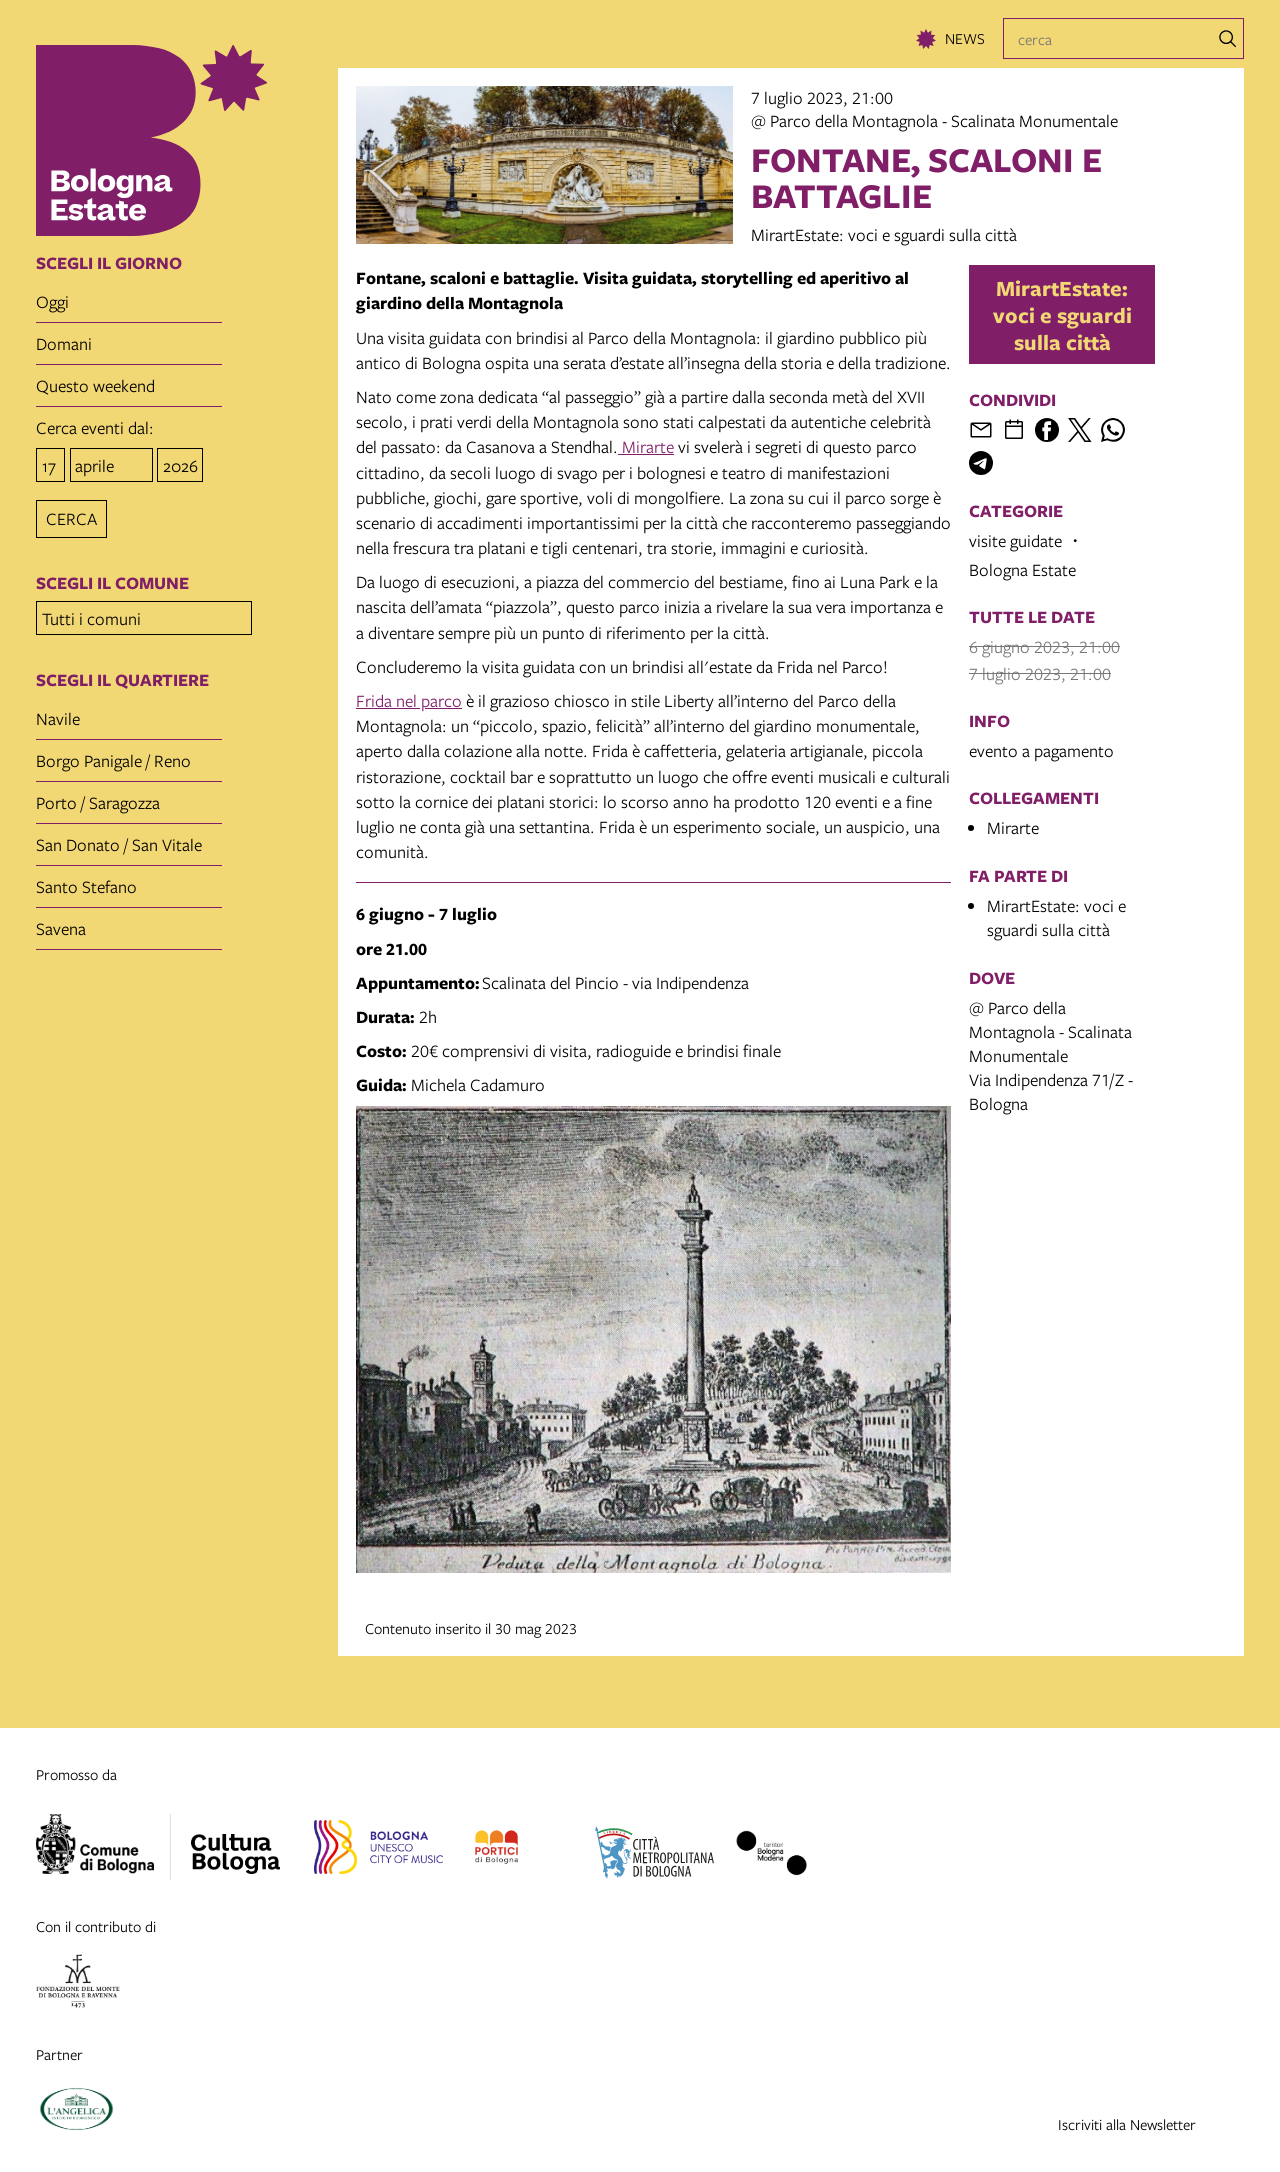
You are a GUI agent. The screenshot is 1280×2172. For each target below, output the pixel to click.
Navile (58, 712)
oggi (52, 301)
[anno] (180, 463)
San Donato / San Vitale (119, 838)
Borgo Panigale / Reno (113, 754)
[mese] (111, 463)
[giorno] (50, 463)
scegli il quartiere (122, 674)
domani (64, 343)
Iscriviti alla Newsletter (1127, 2124)
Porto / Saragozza (98, 796)
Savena (61, 922)
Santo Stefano (86, 880)
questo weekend (95, 385)
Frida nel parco (409, 700)
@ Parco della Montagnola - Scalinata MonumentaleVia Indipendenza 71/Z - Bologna (1051, 1055)
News (965, 38)
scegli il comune (112, 580)
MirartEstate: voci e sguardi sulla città (1062, 314)
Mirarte (646, 446)
